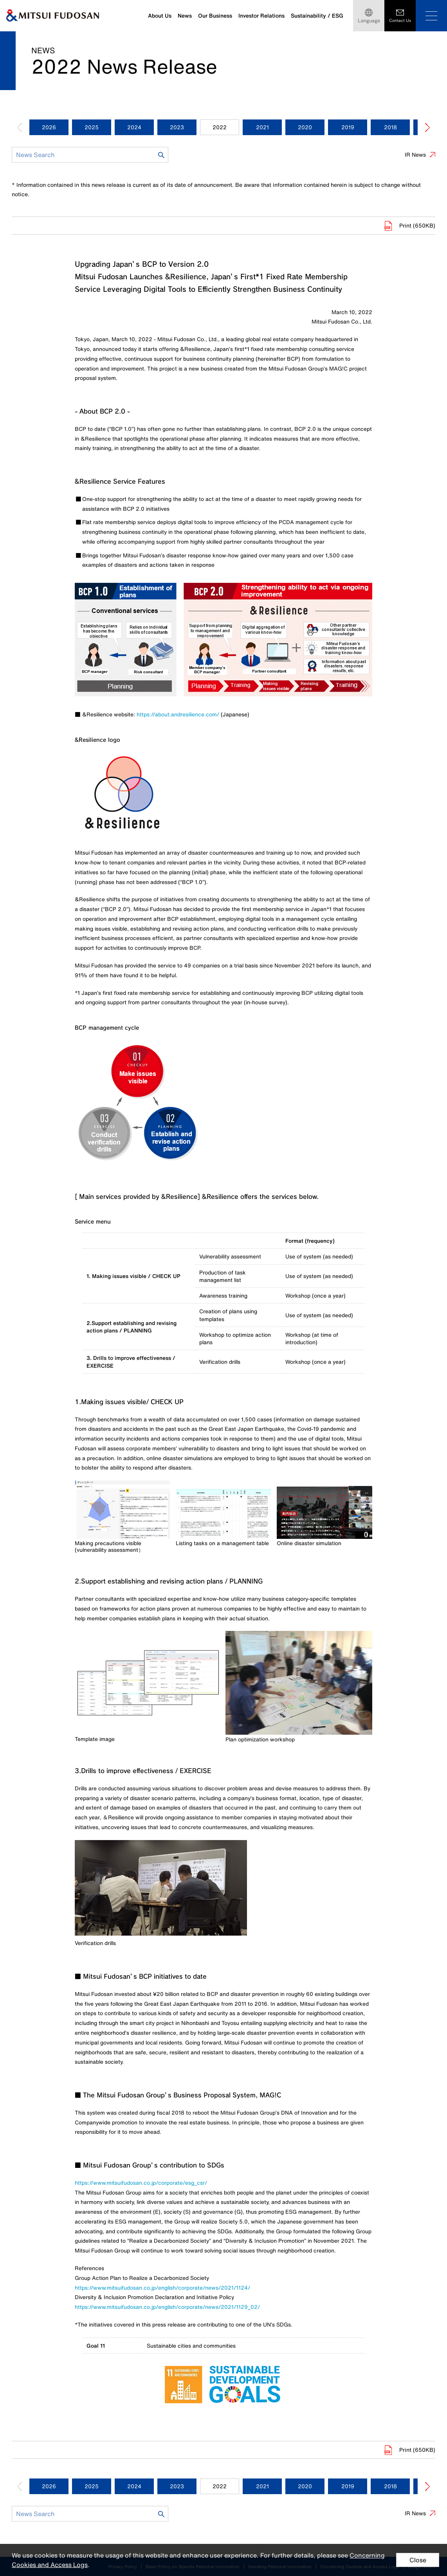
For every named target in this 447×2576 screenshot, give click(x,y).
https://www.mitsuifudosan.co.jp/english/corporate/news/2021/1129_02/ (167, 2306)
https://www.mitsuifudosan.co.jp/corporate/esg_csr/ (141, 2182)
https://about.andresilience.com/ (178, 714)
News (185, 15)
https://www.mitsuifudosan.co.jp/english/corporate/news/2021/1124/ (162, 2287)
